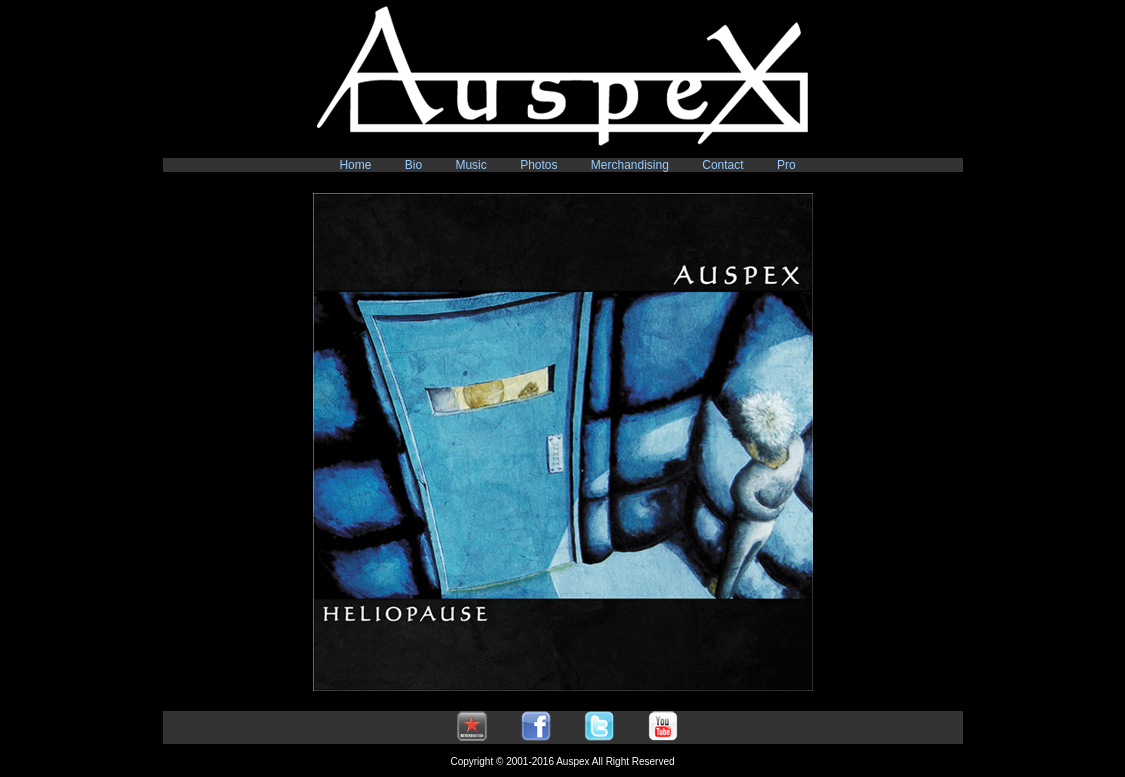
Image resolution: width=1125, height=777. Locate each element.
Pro (786, 165)
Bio (413, 165)
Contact (722, 165)
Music (470, 165)
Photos (538, 165)
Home (355, 165)
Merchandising (630, 165)
